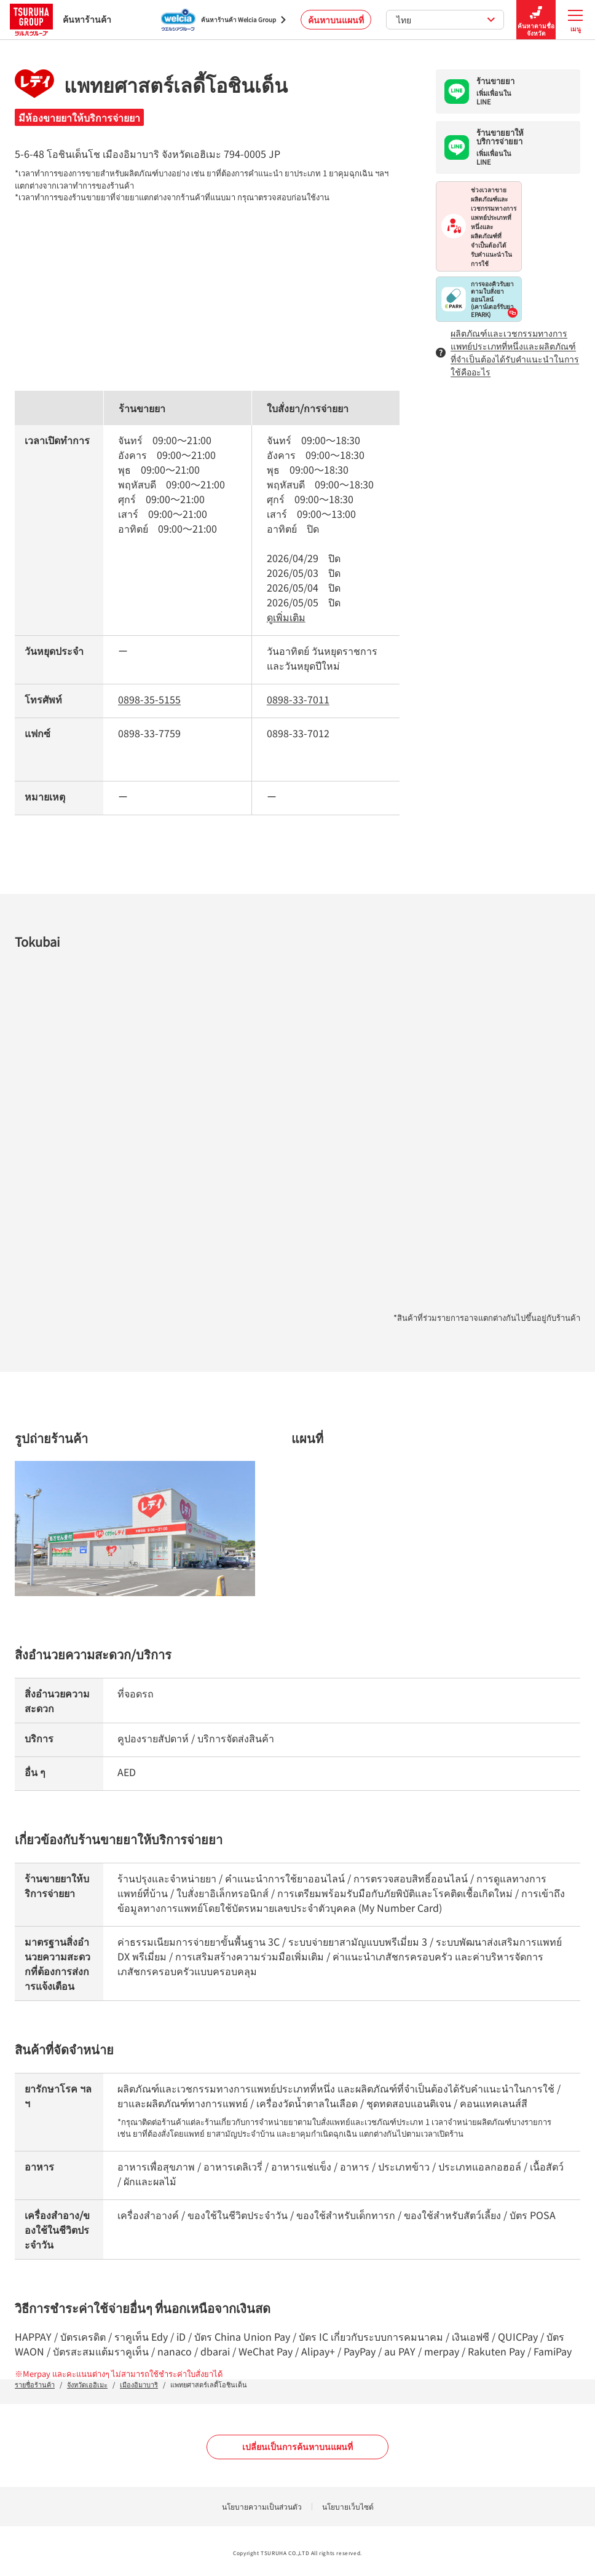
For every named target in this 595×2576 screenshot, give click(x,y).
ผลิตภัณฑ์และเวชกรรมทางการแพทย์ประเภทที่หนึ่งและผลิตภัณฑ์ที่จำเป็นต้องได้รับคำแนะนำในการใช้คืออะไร (507, 352)
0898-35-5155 (149, 699)
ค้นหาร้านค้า (60, 19)
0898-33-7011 (298, 699)
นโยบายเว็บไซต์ (348, 2506)
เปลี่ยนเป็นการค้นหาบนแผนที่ (297, 2446)
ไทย (445, 20)
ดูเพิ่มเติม (286, 616)
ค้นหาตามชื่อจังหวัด (536, 19)
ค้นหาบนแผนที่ (336, 20)
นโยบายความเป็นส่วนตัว (262, 2506)
